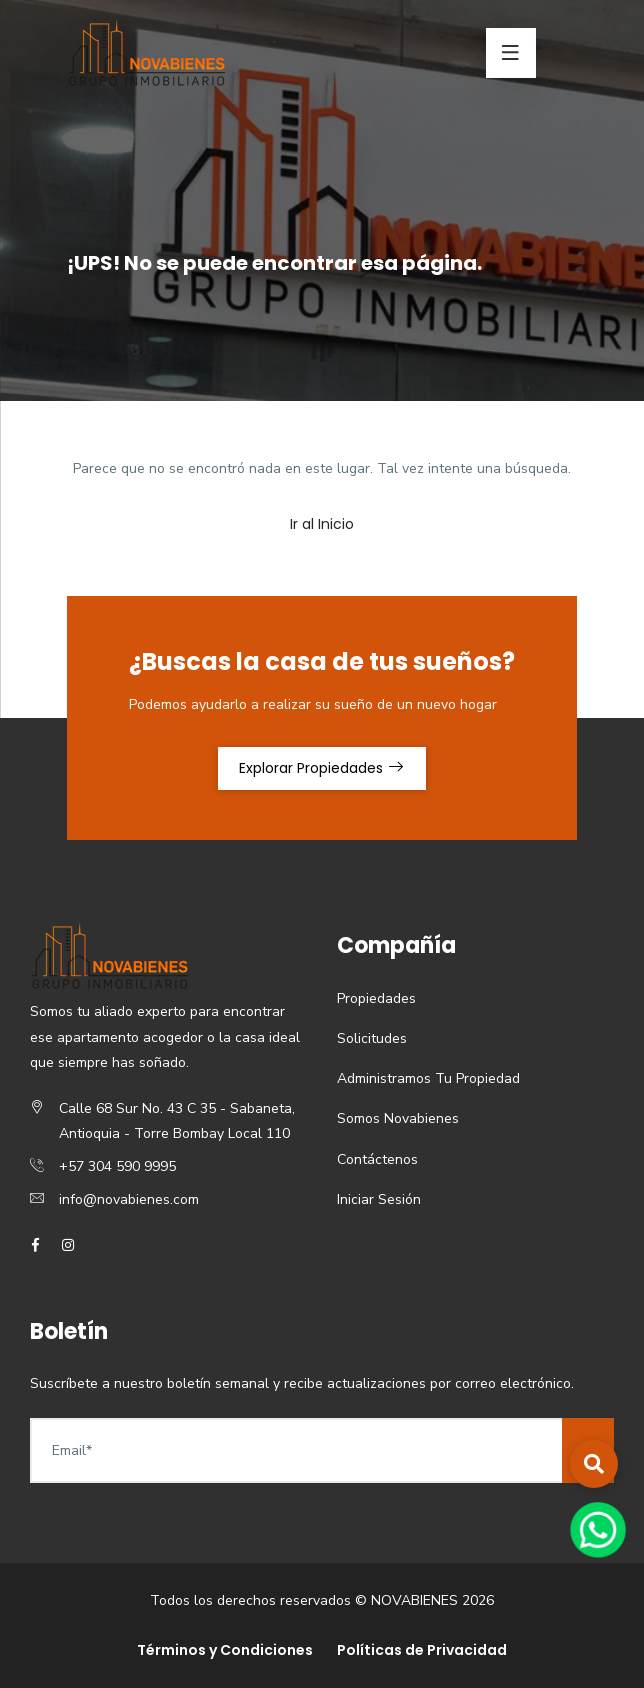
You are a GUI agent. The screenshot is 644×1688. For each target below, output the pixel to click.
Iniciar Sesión (379, 1199)
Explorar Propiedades (322, 768)
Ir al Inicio (322, 524)
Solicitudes (372, 1038)
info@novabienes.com (129, 1199)
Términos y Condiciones (225, 1650)
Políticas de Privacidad (422, 1650)
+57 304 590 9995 (117, 1166)
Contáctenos (377, 1159)
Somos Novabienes (398, 1118)
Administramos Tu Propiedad (428, 1078)
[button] (594, 1464)
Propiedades (376, 998)
